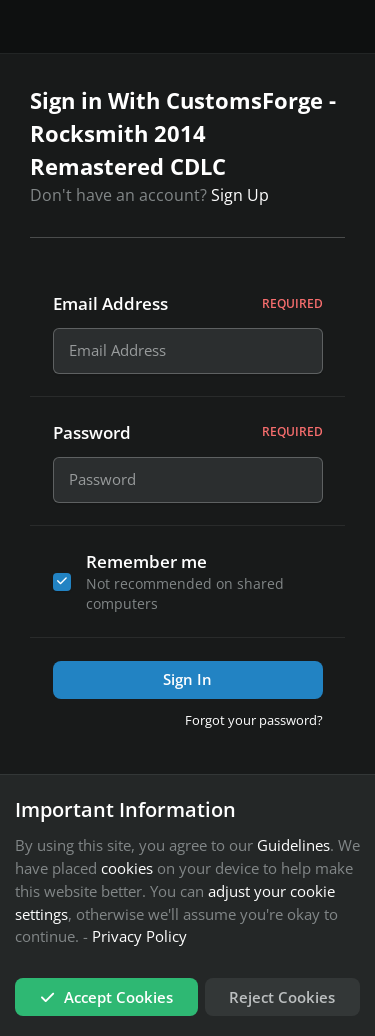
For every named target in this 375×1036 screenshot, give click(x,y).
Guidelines (293, 846)
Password (188, 435)
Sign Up (240, 195)
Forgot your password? (254, 725)
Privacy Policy (139, 937)
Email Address (188, 303)
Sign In (187, 685)
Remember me (146, 566)
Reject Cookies (282, 997)
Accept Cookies (106, 997)
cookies (127, 868)
